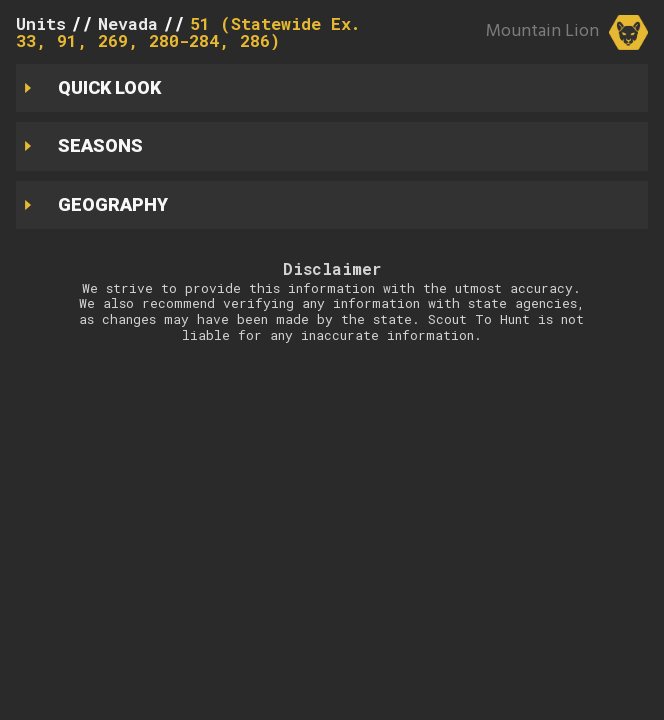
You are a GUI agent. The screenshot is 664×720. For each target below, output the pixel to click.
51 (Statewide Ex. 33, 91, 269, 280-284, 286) (188, 32)
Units (41, 23)
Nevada (128, 23)
